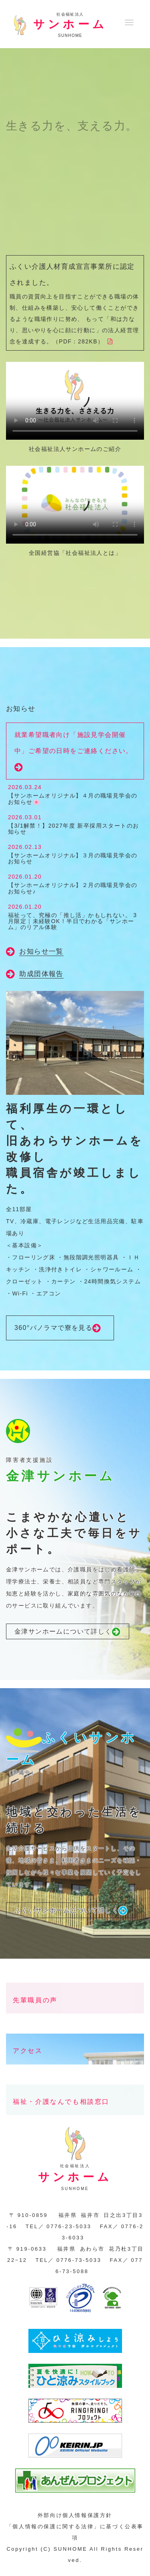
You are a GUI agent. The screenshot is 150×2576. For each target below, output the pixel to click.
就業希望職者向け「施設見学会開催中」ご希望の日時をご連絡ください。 (73, 751)
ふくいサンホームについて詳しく (71, 1911)
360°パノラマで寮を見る (60, 1328)
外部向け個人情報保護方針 (75, 2515)
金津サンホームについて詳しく (67, 1632)
